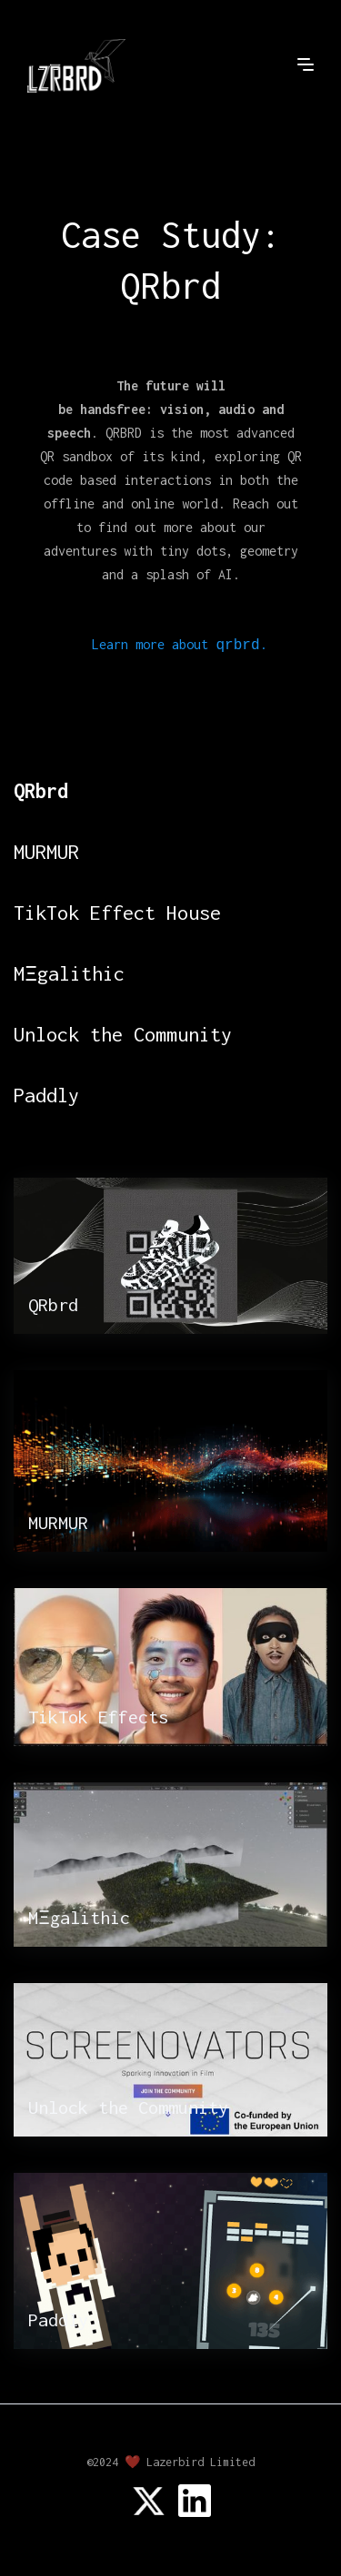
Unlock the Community (123, 1034)
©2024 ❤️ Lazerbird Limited (170, 2462)
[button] (305, 64)
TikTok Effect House (117, 912)
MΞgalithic (69, 973)
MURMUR (46, 852)
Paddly (46, 1095)
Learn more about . (179, 645)
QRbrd (41, 791)
